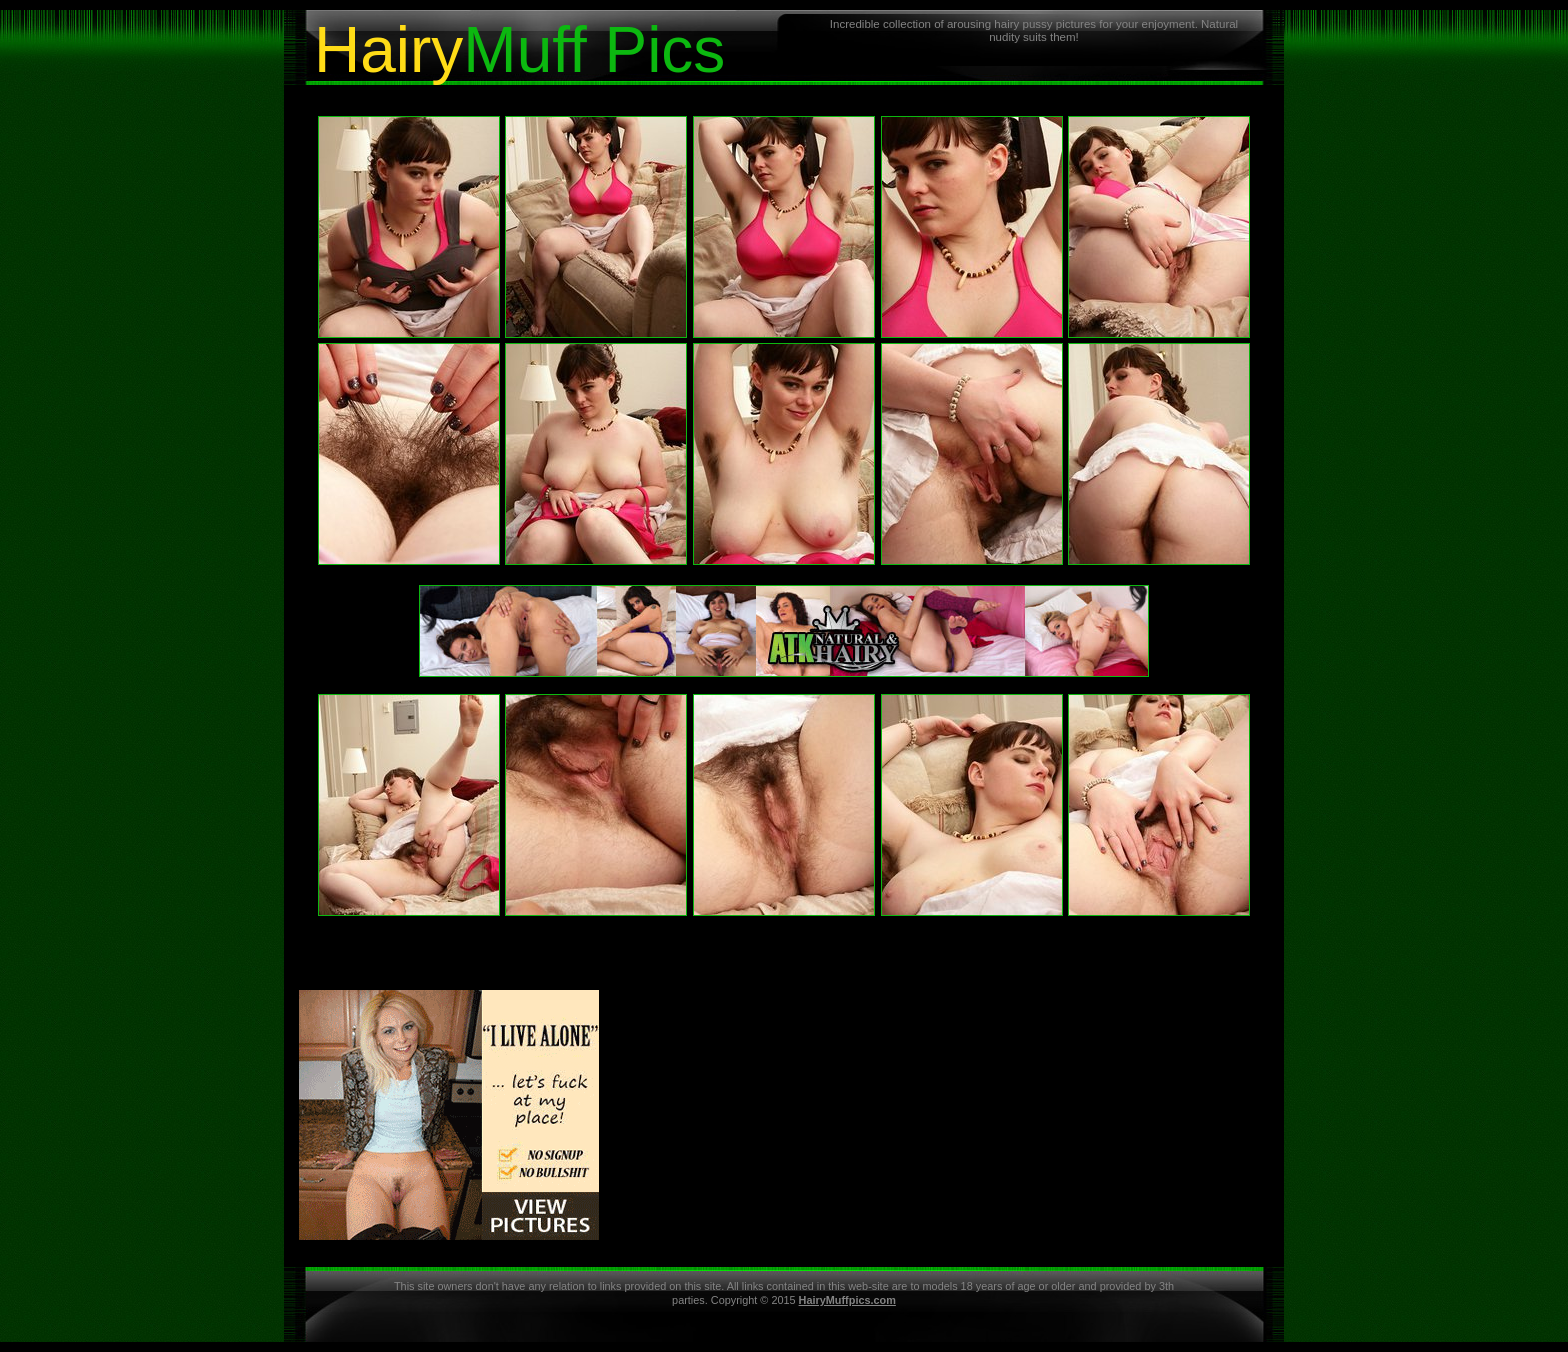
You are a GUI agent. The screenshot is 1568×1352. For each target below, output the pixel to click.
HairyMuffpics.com (847, 1300)
